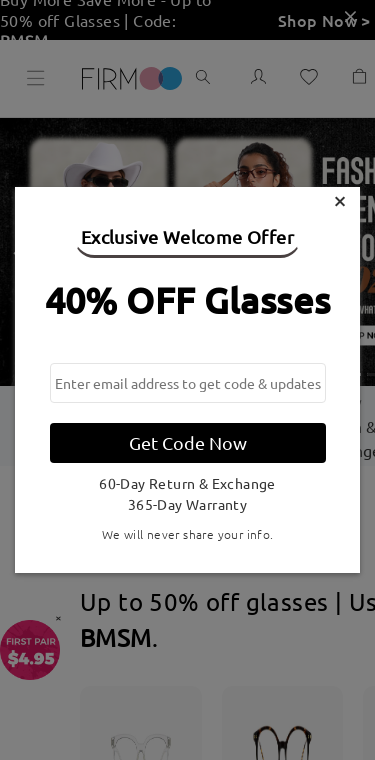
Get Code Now (188, 442)
